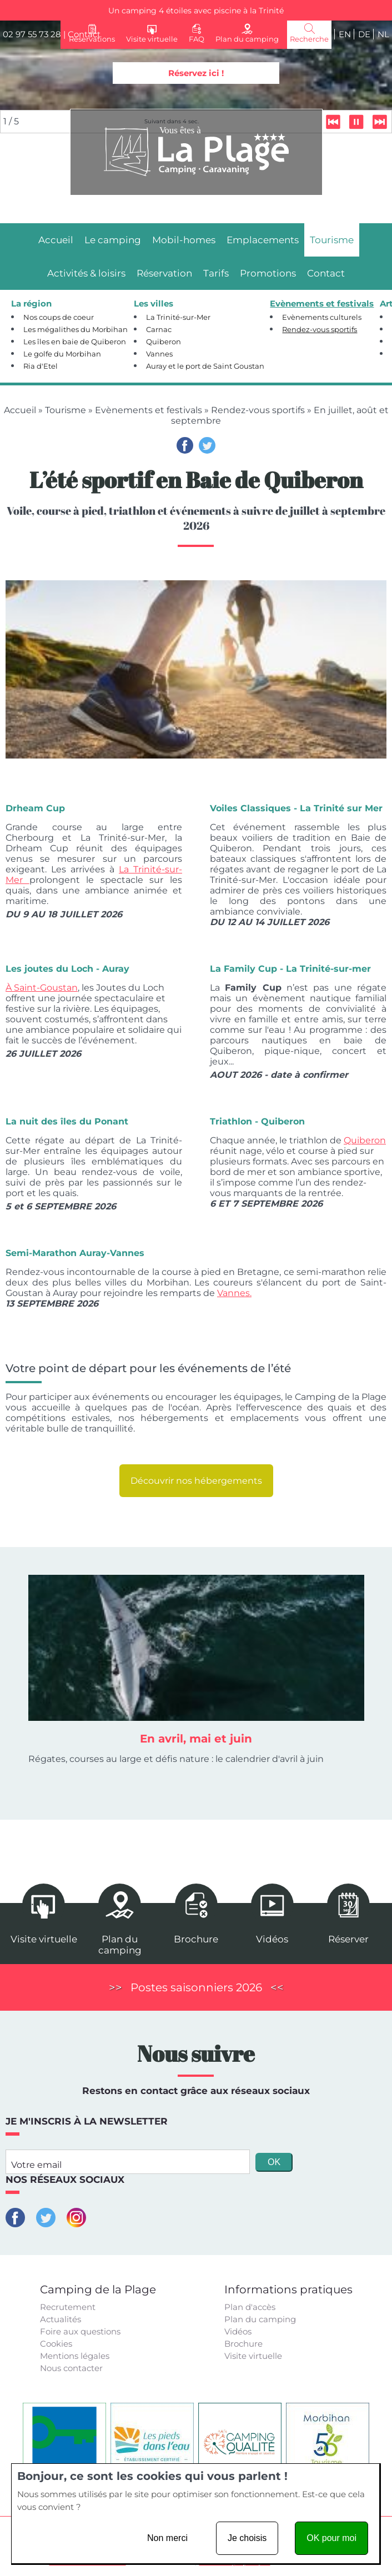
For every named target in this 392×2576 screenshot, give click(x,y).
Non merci (167, 2538)
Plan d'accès (249, 2307)
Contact (84, 34)
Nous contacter (71, 2368)
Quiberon (365, 1140)
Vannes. (234, 1293)
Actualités (60, 2319)
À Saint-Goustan (42, 987)
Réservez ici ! (196, 73)
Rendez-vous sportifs (258, 410)
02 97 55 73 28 (32, 34)
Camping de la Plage (98, 2289)
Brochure (243, 2343)
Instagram (76, 2217)
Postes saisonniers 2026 (196, 1987)
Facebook (185, 445)
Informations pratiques (288, 2289)
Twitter (207, 445)
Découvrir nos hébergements (196, 1480)
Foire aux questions (80, 2331)
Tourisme (65, 410)
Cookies (56, 2343)
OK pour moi (331, 2538)
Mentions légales (74, 2356)
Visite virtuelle (253, 2356)
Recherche (309, 38)
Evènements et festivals (148, 410)
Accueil (20, 410)
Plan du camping (260, 2319)
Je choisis (247, 2538)
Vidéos (238, 2331)
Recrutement (68, 2307)
